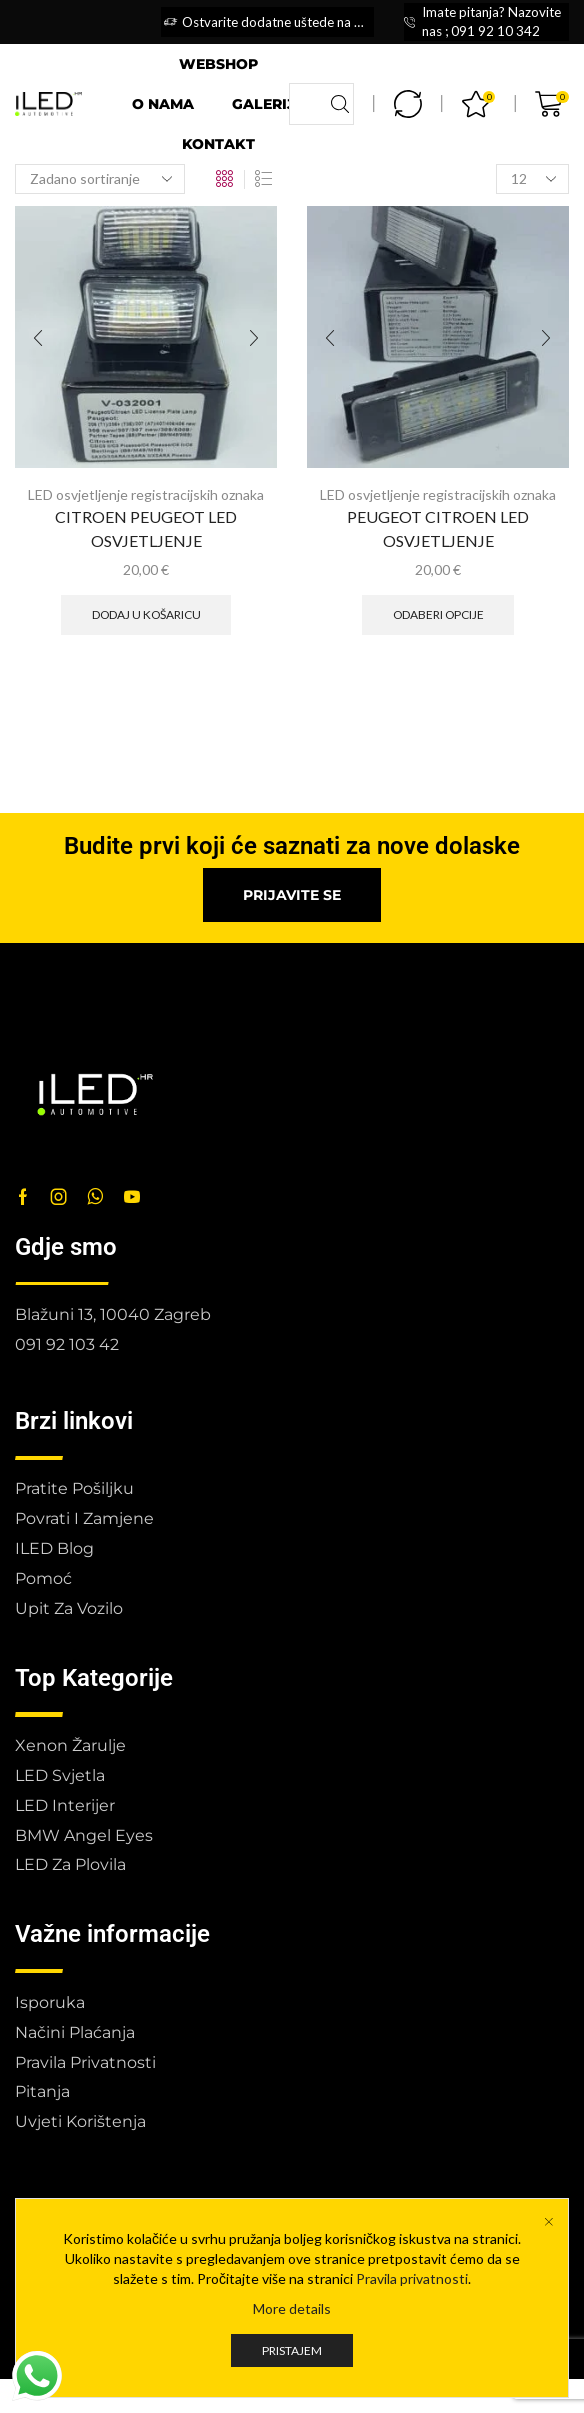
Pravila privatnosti (412, 2278)
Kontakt (218, 144)
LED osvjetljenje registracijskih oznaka (146, 494)
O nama (163, 104)
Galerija (269, 104)
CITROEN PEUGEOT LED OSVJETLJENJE (146, 528)
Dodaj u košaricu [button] (146, 614)
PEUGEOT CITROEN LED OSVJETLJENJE (438, 528)
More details (292, 2308)
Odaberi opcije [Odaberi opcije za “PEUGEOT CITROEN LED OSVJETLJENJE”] (438, 614)
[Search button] (340, 104)
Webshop (218, 64)
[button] (292, 895)
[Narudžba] (100, 179)
